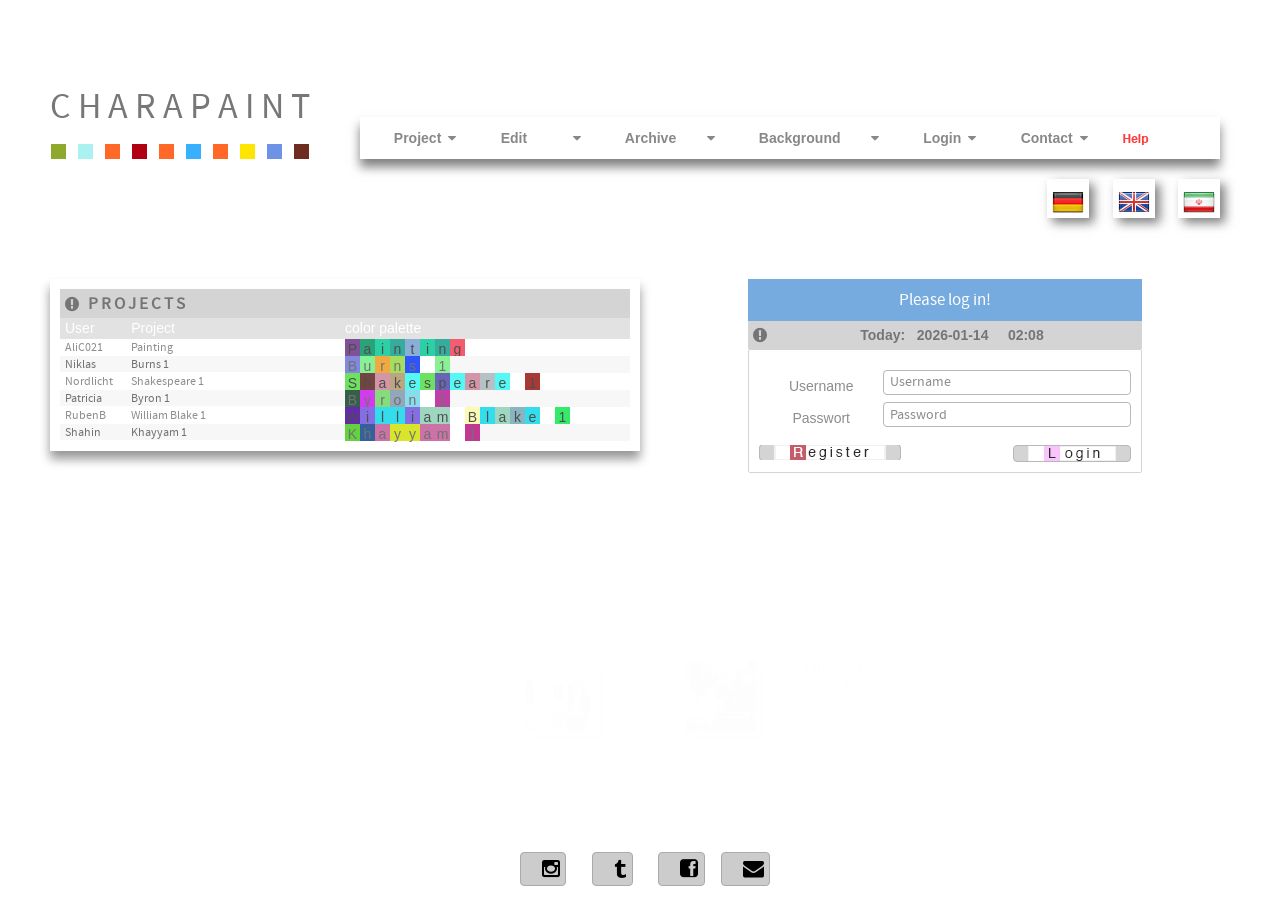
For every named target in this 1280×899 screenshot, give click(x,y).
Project (406, 138)
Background (800, 138)
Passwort (821, 418)
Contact (1034, 138)
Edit (521, 138)
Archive (651, 138)
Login (930, 138)
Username (821, 386)
